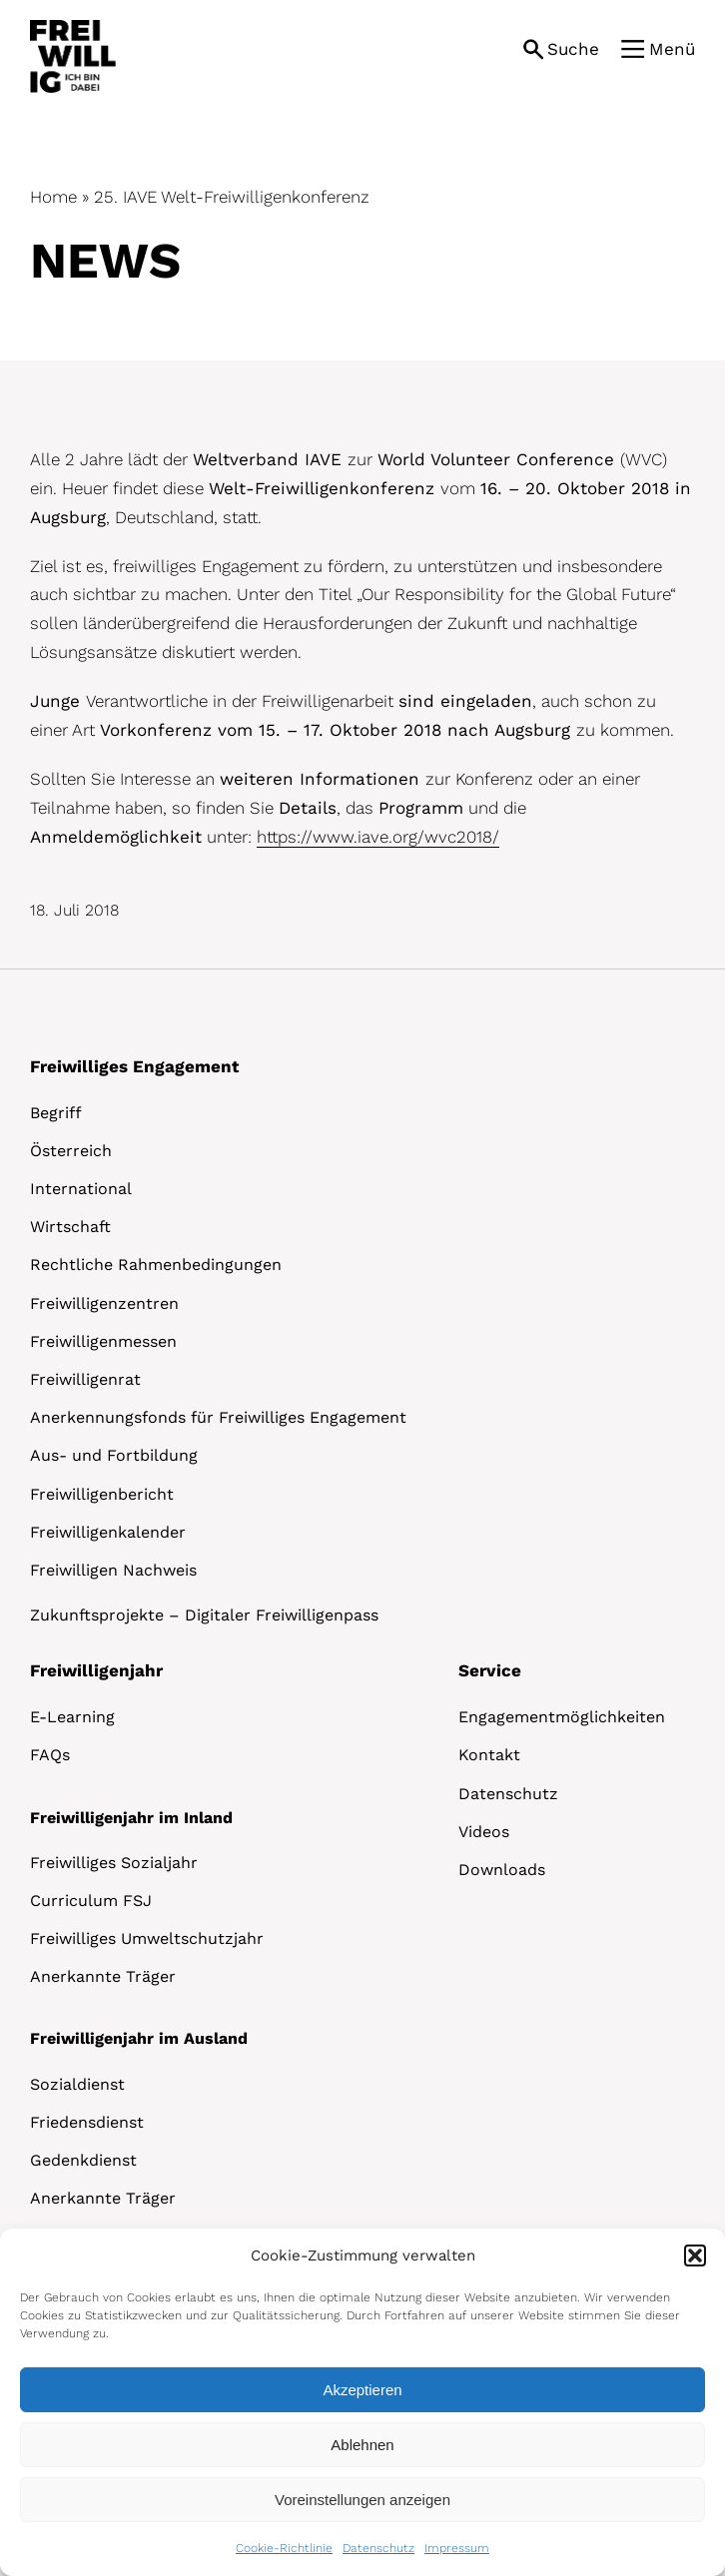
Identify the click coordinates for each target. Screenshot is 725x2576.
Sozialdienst (77, 2084)
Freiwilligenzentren (104, 1303)
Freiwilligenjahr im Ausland (139, 2038)
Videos (483, 1831)
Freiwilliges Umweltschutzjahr (147, 1938)
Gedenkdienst (83, 2160)
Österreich (71, 1150)
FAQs (50, 1754)
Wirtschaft (70, 1226)
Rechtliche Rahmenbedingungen (156, 1264)
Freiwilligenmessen (103, 1341)
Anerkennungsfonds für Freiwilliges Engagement (218, 1417)
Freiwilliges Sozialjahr (114, 1862)
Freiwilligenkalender (108, 1532)
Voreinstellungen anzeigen (362, 2499)
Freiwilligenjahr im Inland (131, 1817)
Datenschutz (378, 2548)
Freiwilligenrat (85, 1379)
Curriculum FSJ (91, 1900)
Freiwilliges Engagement (134, 1066)
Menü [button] (672, 49)
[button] (695, 2255)
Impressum (456, 2548)
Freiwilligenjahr (96, 1670)
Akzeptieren (362, 2389)
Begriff (56, 1112)
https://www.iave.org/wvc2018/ (378, 837)
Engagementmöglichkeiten (561, 1716)
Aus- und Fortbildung (114, 1455)
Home (53, 197)
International (81, 1188)
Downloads (501, 1869)
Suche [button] (573, 49)
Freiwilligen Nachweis (113, 1570)
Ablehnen (362, 2444)
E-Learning (72, 1716)
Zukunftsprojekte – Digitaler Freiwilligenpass (204, 1615)
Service (489, 1670)
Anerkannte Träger (103, 1976)
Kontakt (489, 1754)
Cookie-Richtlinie (284, 2548)
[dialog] (362, 2402)
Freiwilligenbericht (102, 1494)
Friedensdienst (87, 2122)
